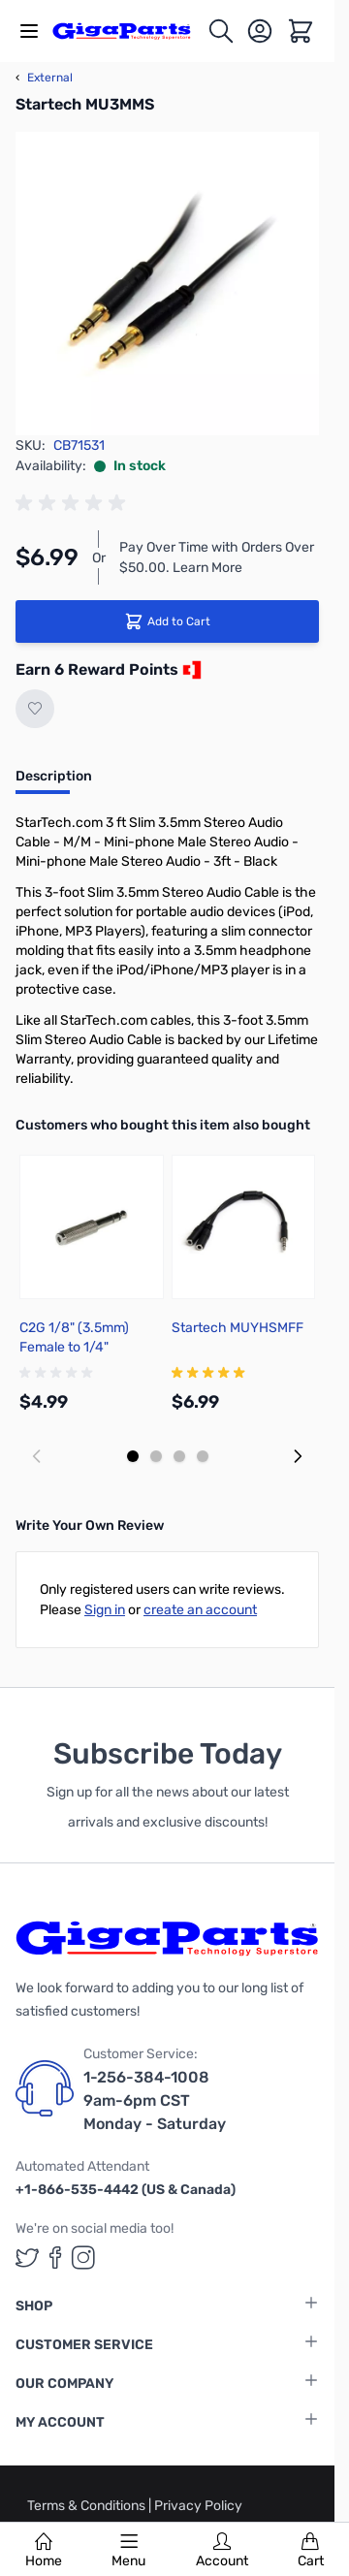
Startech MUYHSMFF (237, 1328)
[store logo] (129, 30)
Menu (128, 2550)
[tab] (54, 782)
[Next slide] (297, 1456)
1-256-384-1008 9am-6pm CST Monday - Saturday (154, 2100)
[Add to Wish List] (35, 708)
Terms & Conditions (87, 2505)
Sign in (104, 1610)
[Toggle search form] (221, 31)
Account (222, 2550)
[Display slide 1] (132, 1456)
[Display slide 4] (202, 1456)
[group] (74, 503)
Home (43, 2550)
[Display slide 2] (156, 1456)
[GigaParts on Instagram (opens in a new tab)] (83, 2257)
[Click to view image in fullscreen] (167, 283)
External (44, 77)
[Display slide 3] (179, 1456)
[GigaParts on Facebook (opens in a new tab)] (55, 2257)
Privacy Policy (198, 2505)
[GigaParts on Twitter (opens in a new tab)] (27, 2257)
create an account (200, 1610)
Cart (311, 2550)
